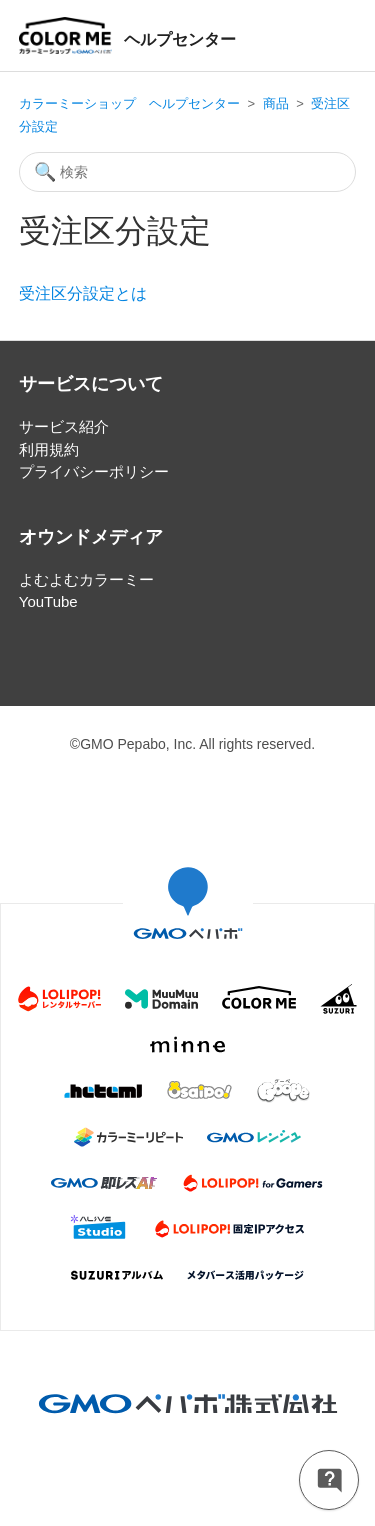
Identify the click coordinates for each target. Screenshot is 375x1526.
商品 (276, 103)
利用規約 (49, 449)
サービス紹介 (64, 426)
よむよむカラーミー (86, 579)
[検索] (188, 172)
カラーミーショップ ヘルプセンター (129, 103)
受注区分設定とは (83, 293)
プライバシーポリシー (94, 471)
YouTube (48, 601)
